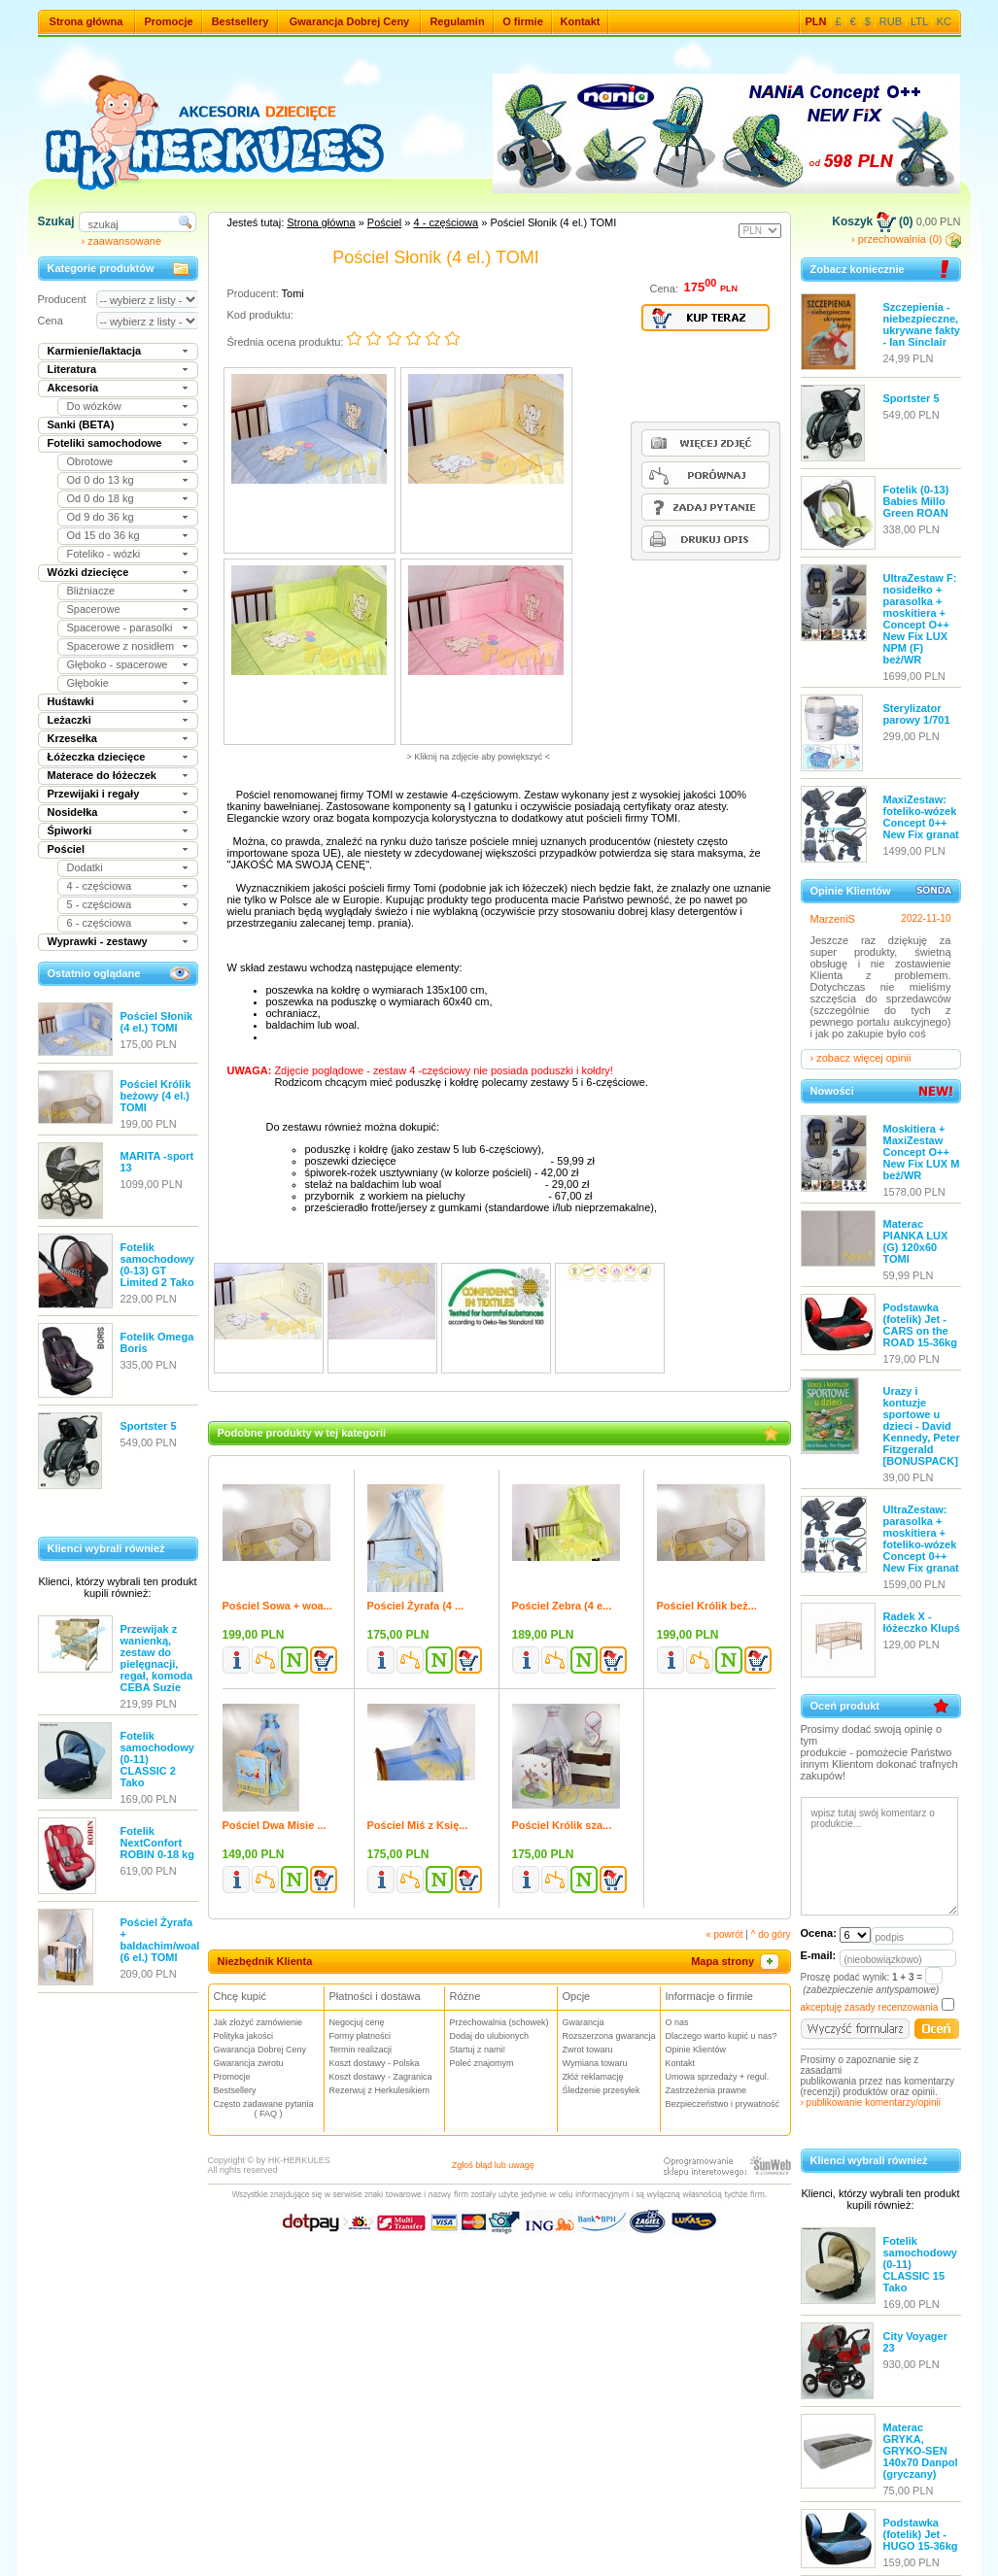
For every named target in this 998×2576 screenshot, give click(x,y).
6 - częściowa (99, 923)
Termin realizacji (361, 2049)
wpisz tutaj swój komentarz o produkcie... (879, 1856)
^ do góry (771, 1934)
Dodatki (85, 867)
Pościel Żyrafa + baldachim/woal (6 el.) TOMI (160, 1939)
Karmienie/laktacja (95, 350)
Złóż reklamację (593, 2077)
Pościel (67, 849)
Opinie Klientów (696, 2049)
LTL (919, 21)
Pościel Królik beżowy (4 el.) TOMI (155, 1095)
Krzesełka (72, 738)
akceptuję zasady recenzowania (870, 2007)
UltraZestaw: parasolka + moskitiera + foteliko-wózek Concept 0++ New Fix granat (921, 1539)
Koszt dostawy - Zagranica (380, 2077)
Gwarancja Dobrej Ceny (350, 21)
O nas (677, 2022)
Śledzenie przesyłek (601, 2090)
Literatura (72, 369)
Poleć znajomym (482, 2063)
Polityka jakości (244, 2036)
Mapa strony (735, 1961)
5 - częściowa (99, 904)
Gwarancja (583, 2022)
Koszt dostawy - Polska (374, 2063)
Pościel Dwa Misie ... (275, 1825)
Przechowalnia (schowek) (499, 2022)
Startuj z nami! (478, 2049)
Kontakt (581, 21)
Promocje (168, 21)
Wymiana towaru (595, 2063)
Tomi (293, 293)
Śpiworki (70, 830)
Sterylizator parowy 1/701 (916, 714)
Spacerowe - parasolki (120, 627)
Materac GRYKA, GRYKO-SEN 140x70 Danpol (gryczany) (920, 2451)
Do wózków (94, 406)
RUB (890, 21)
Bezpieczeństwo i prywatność (723, 2104)
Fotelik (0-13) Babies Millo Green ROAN (916, 501)
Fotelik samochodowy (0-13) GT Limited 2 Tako (157, 1264)
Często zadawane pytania (269, 2108)
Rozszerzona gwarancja (609, 2036)
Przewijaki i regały (94, 793)
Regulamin (457, 21)
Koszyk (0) (872, 221)
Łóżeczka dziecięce (97, 757)
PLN (816, 21)
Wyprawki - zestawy (98, 941)
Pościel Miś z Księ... (417, 1825)
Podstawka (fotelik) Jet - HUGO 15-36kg (920, 2534)
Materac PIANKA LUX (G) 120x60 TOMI (915, 1241)
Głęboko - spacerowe (117, 664)
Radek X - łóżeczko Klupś (921, 1622)
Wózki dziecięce (88, 572)
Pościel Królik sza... (562, 1825)
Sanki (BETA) (81, 424)
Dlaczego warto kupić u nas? (721, 2036)
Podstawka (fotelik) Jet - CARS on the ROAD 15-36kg (920, 1325)
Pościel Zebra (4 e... (562, 1605)
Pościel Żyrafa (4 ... (416, 1605)
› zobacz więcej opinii (861, 1058)
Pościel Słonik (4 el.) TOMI (156, 1022)
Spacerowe (93, 609)
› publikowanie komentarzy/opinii (871, 2102)
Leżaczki (69, 720)
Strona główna (86, 21)
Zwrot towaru (588, 2049)
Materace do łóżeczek (102, 775)
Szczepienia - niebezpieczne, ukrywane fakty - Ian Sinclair (921, 324)
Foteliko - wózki (104, 553)
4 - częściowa (99, 886)
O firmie (522, 21)
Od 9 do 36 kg (100, 517)
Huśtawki (71, 701)
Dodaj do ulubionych (490, 2036)
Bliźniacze (91, 590)
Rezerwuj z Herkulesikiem (379, 2090)
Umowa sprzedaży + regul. (718, 2077)
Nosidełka (73, 812)
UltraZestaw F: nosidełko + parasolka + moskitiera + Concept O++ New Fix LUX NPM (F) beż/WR (920, 618)
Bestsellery (240, 21)
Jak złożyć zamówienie (258, 2022)
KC (944, 21)
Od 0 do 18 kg (100, 498)
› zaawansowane (122, 241)
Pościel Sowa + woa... (277, 1605)
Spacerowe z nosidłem (121, 646)
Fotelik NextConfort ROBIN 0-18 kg (157, 1842)
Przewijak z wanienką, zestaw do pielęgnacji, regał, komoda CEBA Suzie (156, 1658)
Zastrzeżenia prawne (706, 2090)
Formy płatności (360, 2036)
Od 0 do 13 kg (100, 480)
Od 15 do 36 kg (103, 535)
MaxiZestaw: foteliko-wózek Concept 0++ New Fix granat (921, 817)
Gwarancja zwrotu (249, 2063)
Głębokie (88, 683)
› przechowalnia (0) (906, 239)
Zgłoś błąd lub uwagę (493, 2165)
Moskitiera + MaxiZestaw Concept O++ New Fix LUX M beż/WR (921, 1152)
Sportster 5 (148, 1426)
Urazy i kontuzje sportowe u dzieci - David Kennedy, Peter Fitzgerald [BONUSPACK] (921, 1426)
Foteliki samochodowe (105, 443)
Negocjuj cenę (357, 2022)
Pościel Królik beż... (707, 1605)
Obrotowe (90, 461)
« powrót (723, 1934)
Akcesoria (73, 387)
